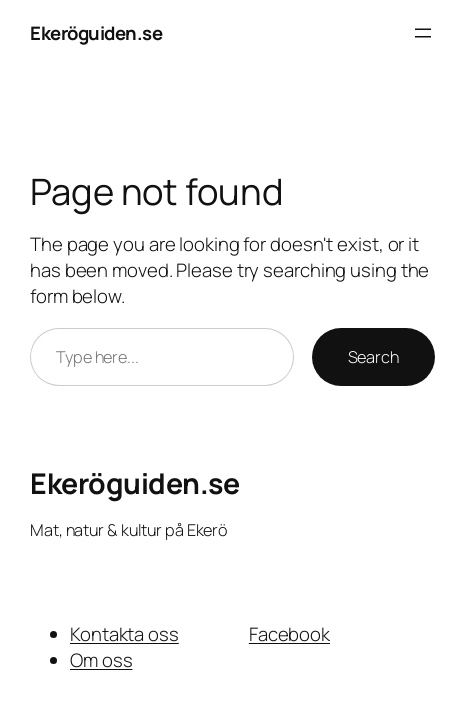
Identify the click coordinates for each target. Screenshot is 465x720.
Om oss (101, 660)
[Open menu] (423, 33)
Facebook (289, 634)
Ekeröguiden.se (96, 33)
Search (373, 357)
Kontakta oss (124, 634)
